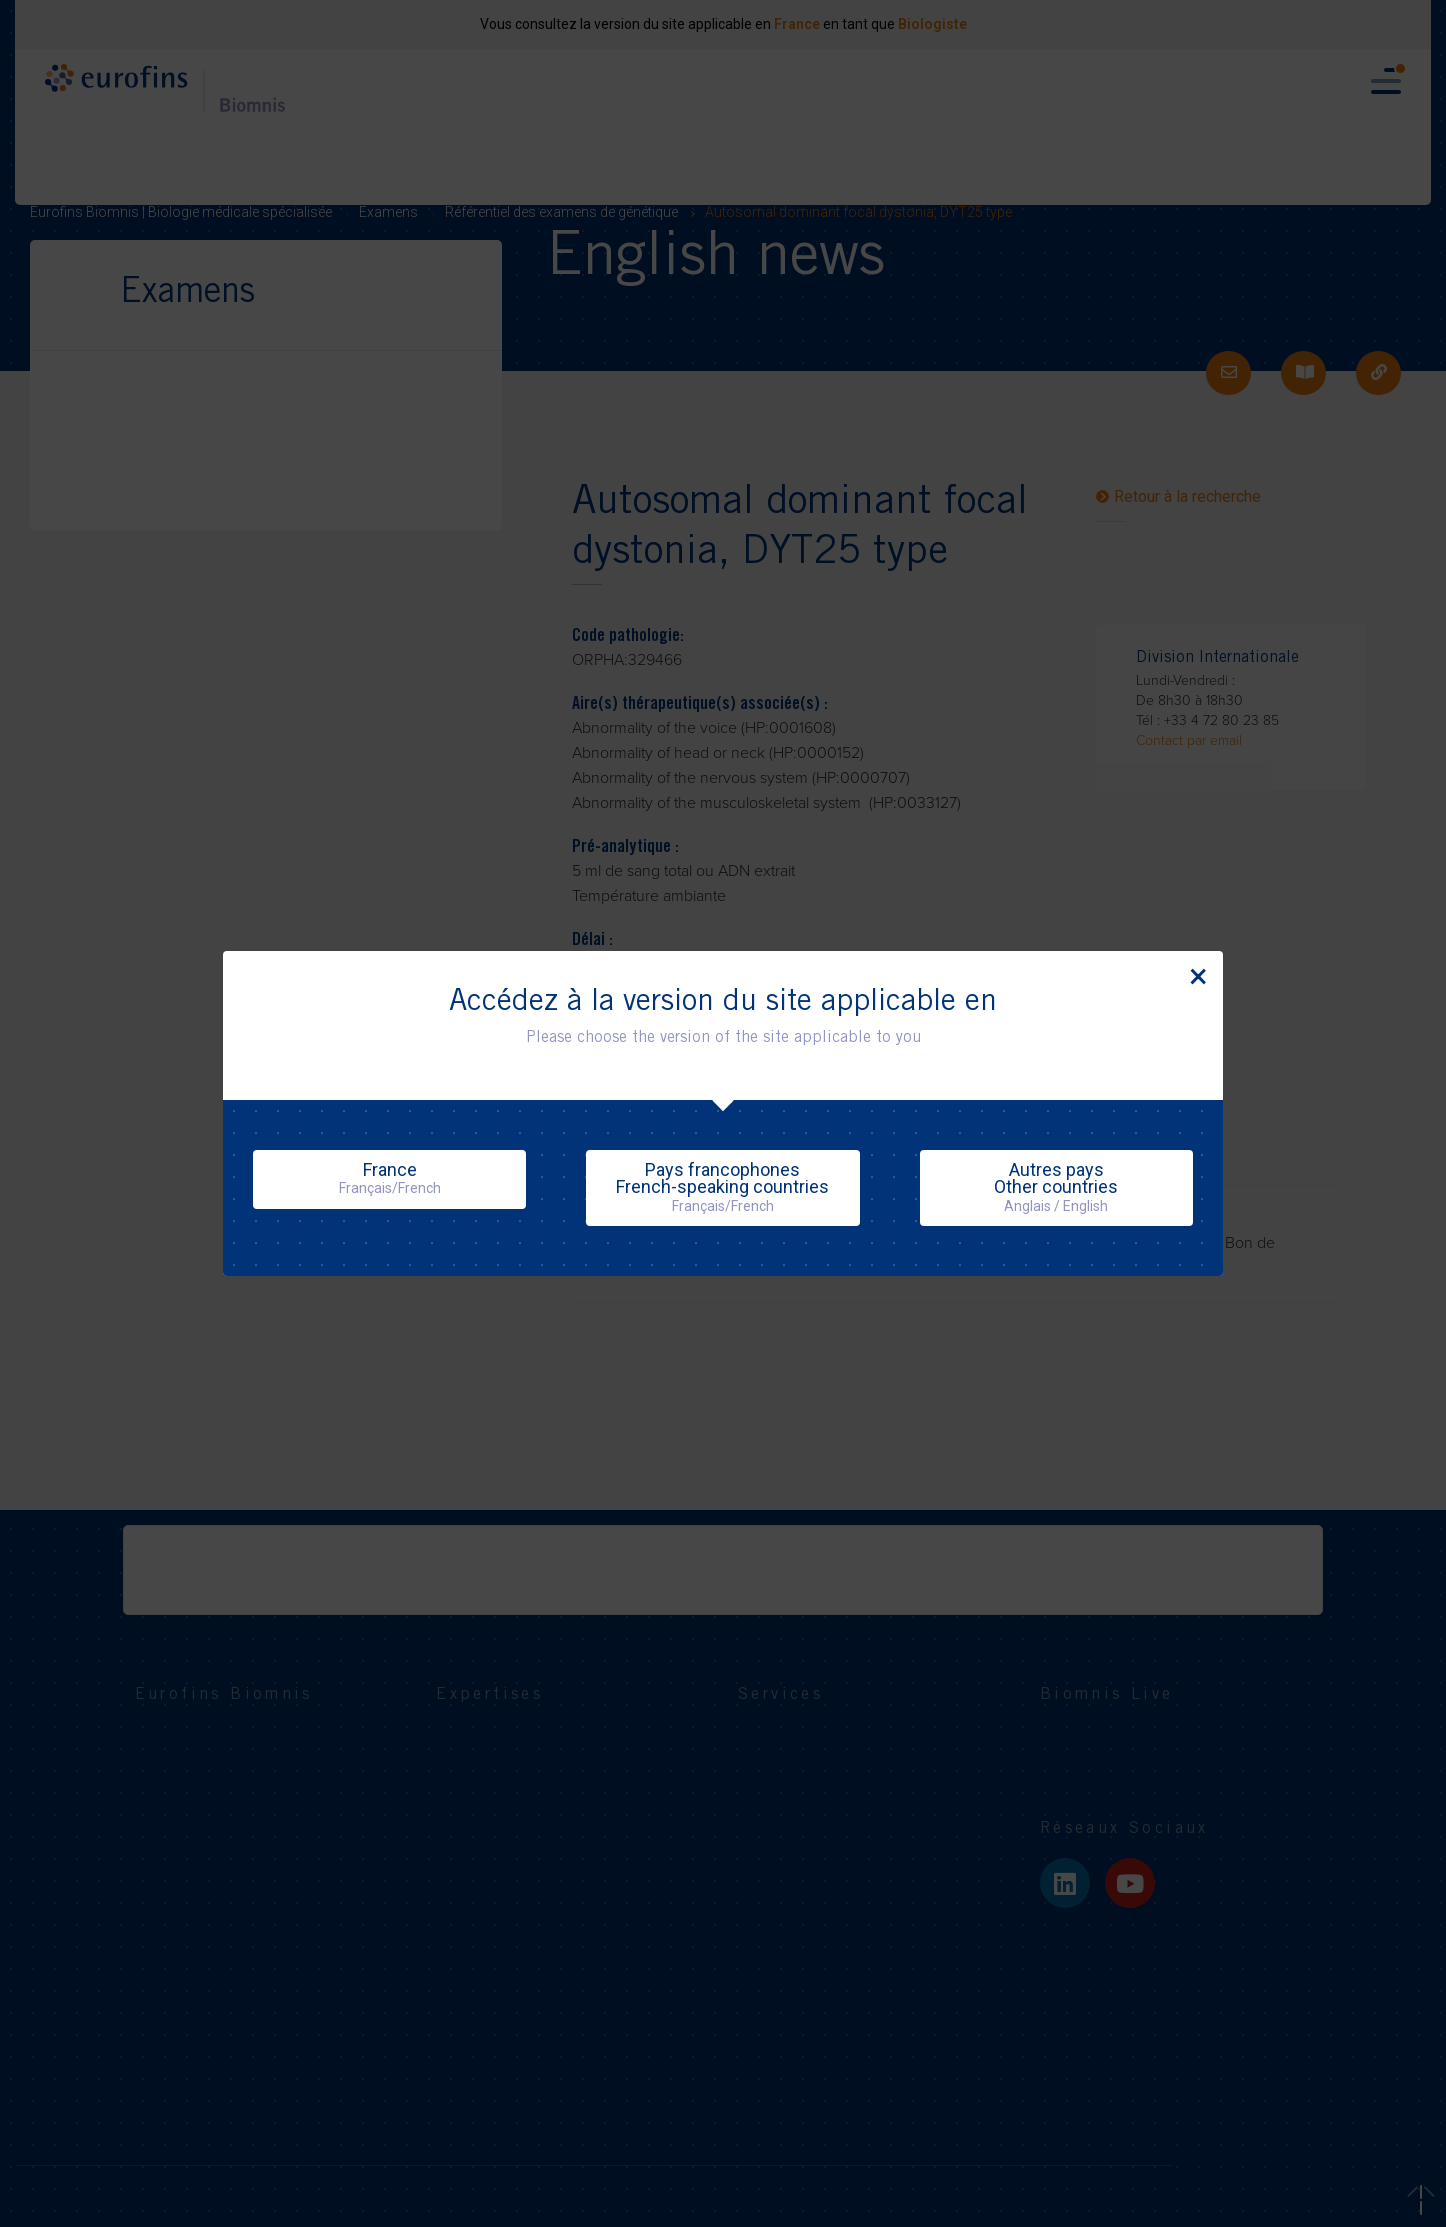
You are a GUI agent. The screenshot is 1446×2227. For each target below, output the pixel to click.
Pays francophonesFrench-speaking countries (722, 1186)
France (390, 1178)
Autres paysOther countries (1056, 1186)
